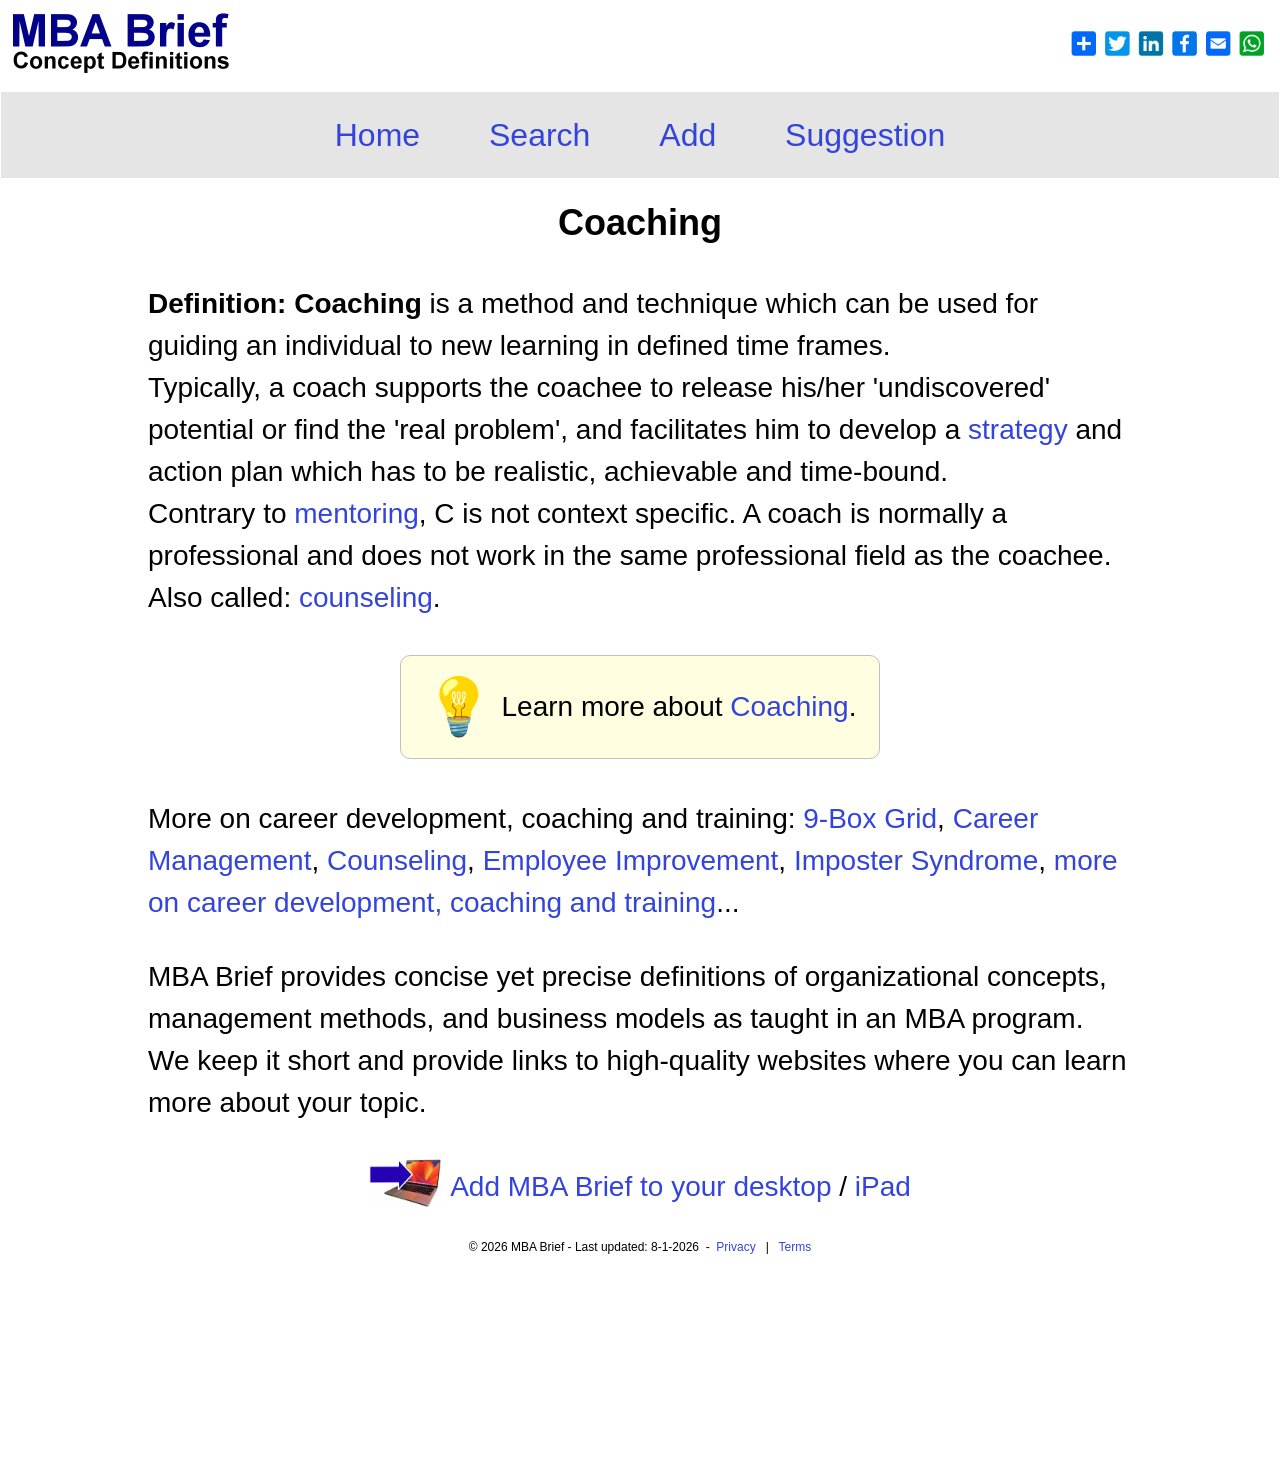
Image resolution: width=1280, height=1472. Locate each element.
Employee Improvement (631, 860)
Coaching (789, 706)
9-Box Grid (870, 818)
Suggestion (865, 135)
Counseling (397, 860)
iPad (883, 1186)
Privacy (735, 1247)
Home (377, 135)
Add (687, 135)
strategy (1018, 429)
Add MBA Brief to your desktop (640, 1186)
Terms (795, 1247)
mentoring (356, 513)
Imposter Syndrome (916, 860)
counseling (366, 597)
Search (539, 135)
